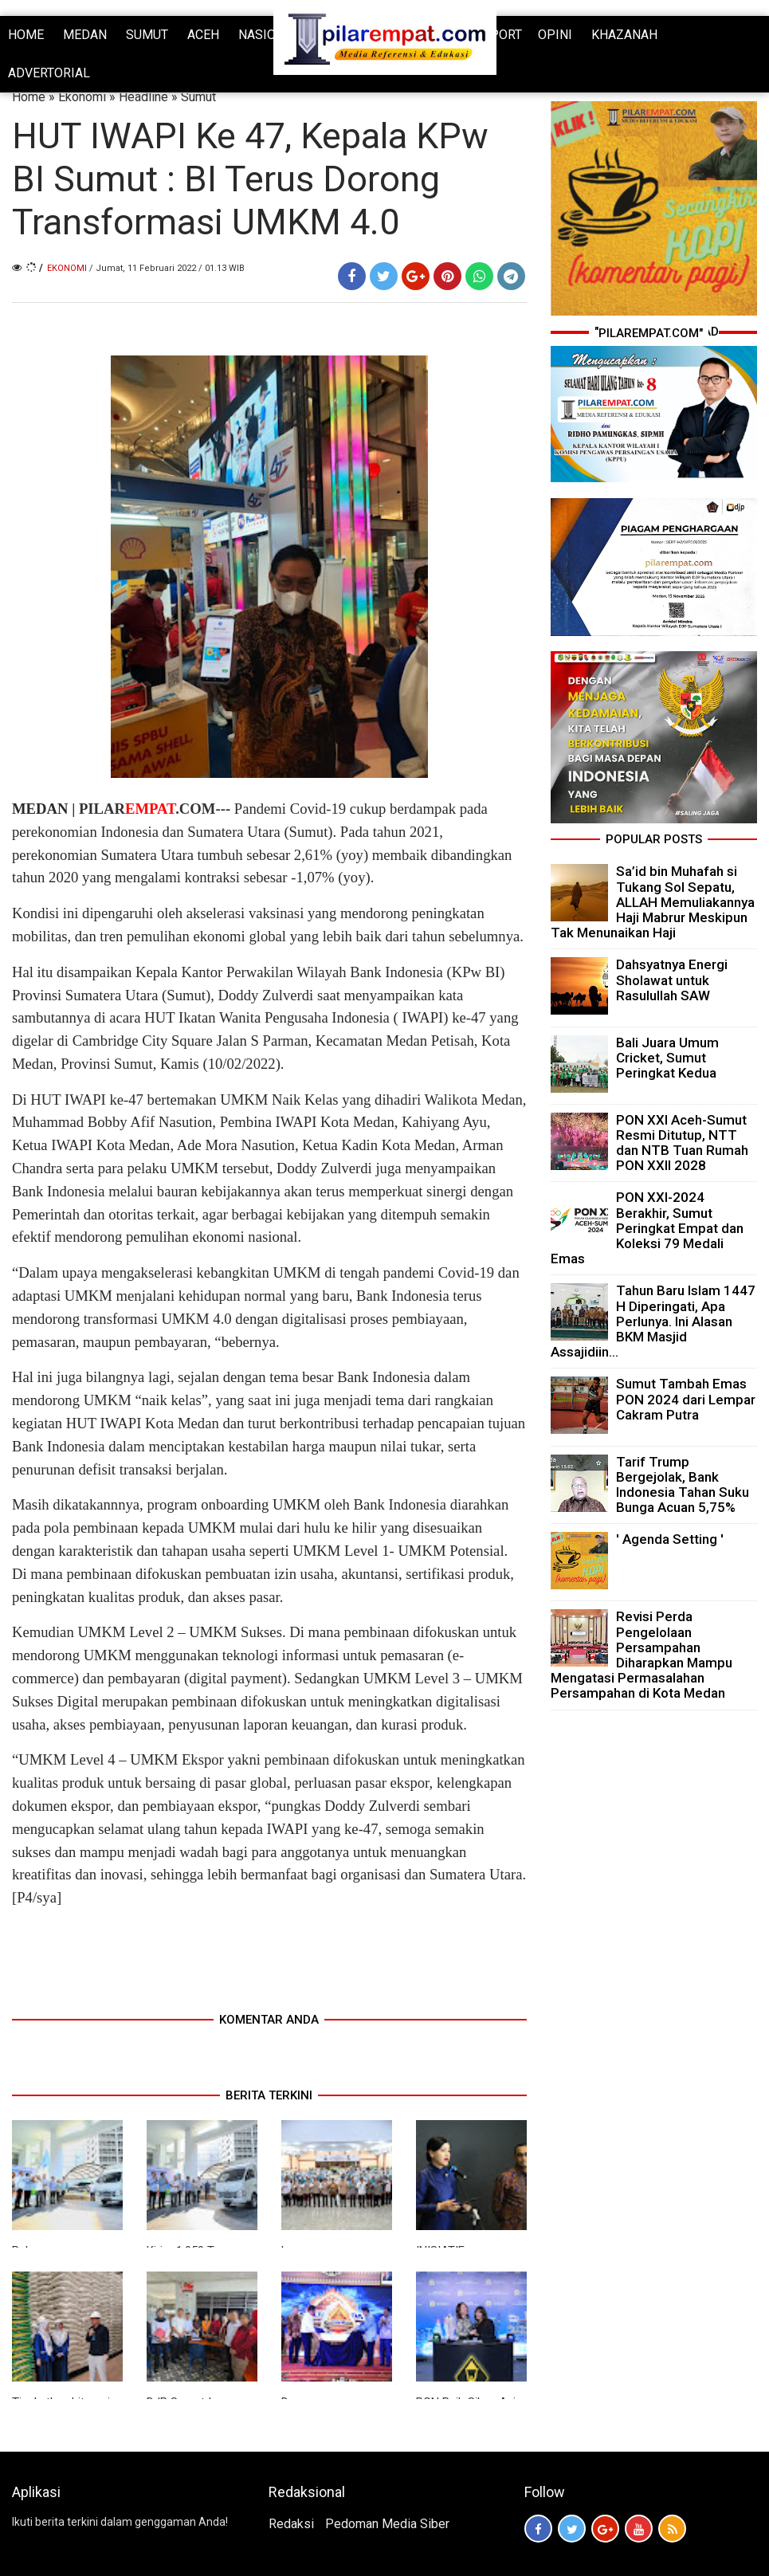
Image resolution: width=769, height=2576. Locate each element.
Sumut (198, 96)
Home (28, 96)
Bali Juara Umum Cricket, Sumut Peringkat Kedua (667, 1058)
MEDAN (85, 34)
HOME (26, 34)
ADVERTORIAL (49, 72)
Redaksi (291, 2523)
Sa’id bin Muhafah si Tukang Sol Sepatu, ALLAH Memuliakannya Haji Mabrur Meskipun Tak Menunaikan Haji (653, 901)
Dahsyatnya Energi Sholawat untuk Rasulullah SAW (672, 979)
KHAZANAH (624, 34)
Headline (143, 96)
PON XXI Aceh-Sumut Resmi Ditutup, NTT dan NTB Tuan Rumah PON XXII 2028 (682, 1143)
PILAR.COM (147, 808)
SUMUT (147, 34)
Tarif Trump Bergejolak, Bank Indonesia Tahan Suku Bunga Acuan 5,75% (682, 1485)
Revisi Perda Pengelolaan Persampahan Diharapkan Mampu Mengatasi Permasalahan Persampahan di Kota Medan (641, 1654)
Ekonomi (82, 96)
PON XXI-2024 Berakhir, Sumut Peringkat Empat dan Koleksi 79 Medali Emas (647, 1227)
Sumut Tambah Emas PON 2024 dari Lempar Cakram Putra (685, 1399)
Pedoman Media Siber (387, 2523)
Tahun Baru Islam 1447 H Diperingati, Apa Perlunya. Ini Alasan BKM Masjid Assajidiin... (653, 1321)
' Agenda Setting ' (670, 1539)
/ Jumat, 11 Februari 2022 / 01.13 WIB (167, 268)
